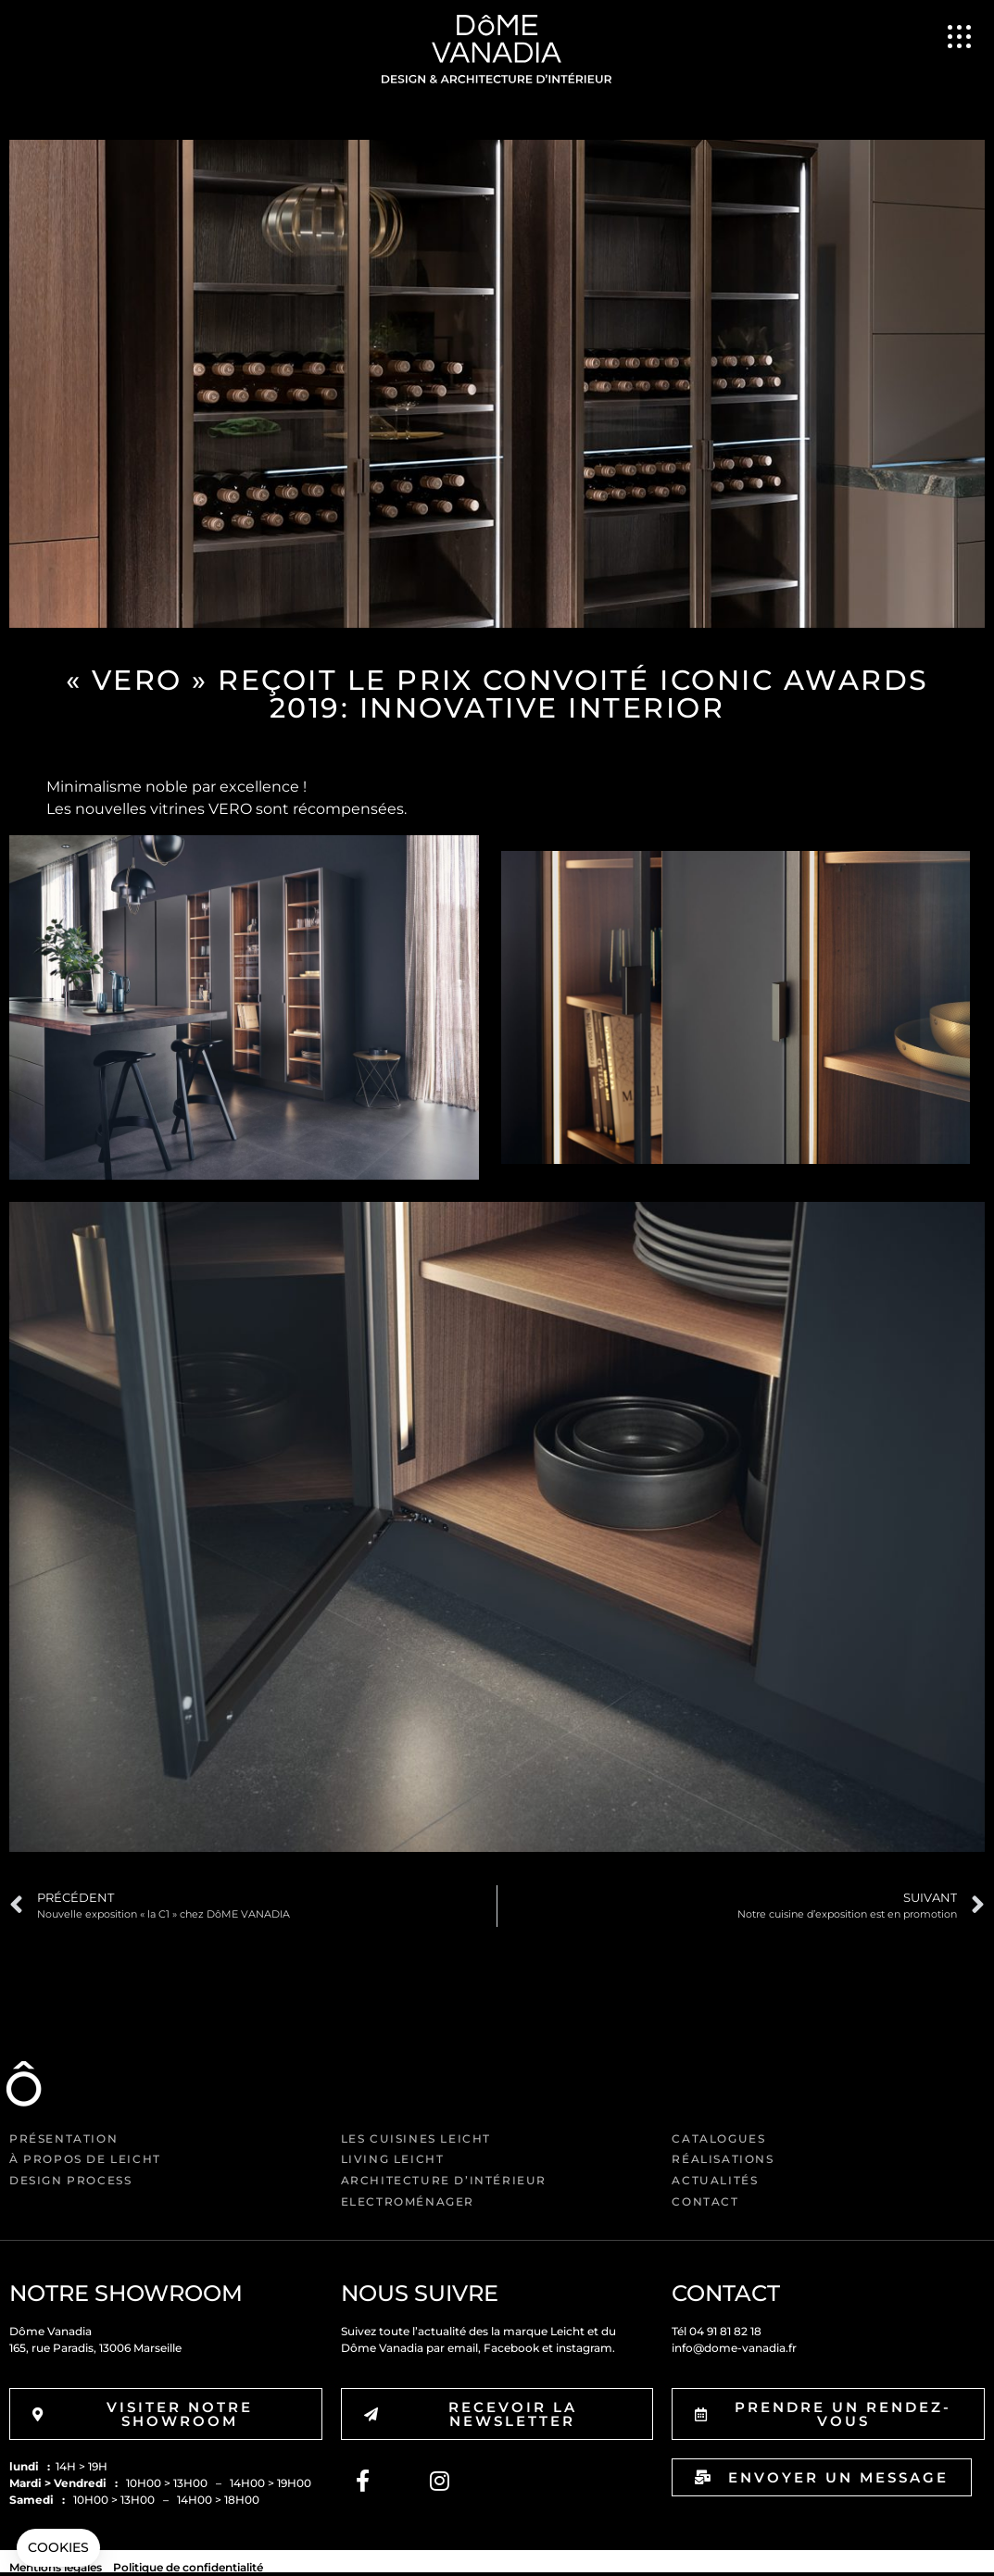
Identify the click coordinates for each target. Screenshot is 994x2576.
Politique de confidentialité (188, 2567)
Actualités (715, 2180)
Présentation (63, 2138)
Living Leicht (393, 2159)
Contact (705, 2201)
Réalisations (723, 2159)
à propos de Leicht (85, 2159)
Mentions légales (55, 2567)
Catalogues (718, 2138)
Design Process (70, 2180)
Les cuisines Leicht (416, 2138)
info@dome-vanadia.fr (734, 2348)
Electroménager (407, 2201)
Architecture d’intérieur (444, 2180)
